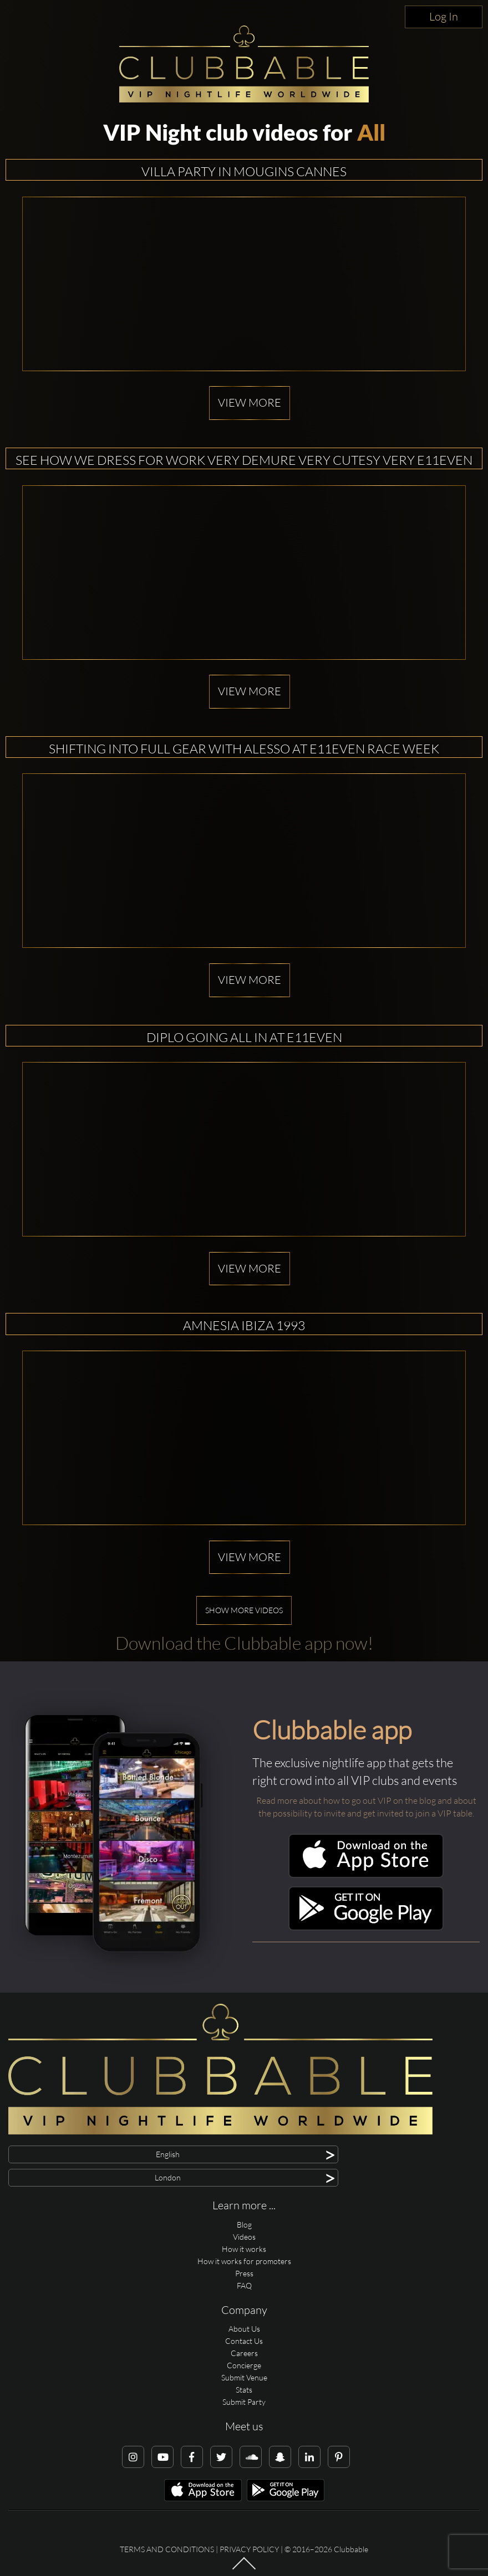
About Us (244, 2328)
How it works (244, 2249)
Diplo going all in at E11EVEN (244, 1037)
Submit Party (244, 2401)
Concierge (244, 2365)
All (371, 132)
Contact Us (244, 2341)
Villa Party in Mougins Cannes (244, 171)
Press (244, 2273)
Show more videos (244, 1610)
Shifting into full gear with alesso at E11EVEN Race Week (244, 748)
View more (249, 402)
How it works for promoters (244, 2261)
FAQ (244, 2285)
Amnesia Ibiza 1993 (244, 1325)
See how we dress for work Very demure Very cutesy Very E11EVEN (244, 460)
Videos (244, 2236)
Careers (244, 2353)
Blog (244, 2224)
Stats (244, 2389)
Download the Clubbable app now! (244, 1643)
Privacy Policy (249, 2549)
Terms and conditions (167, 2549)
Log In (443, 16)
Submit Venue (244, 2377)
